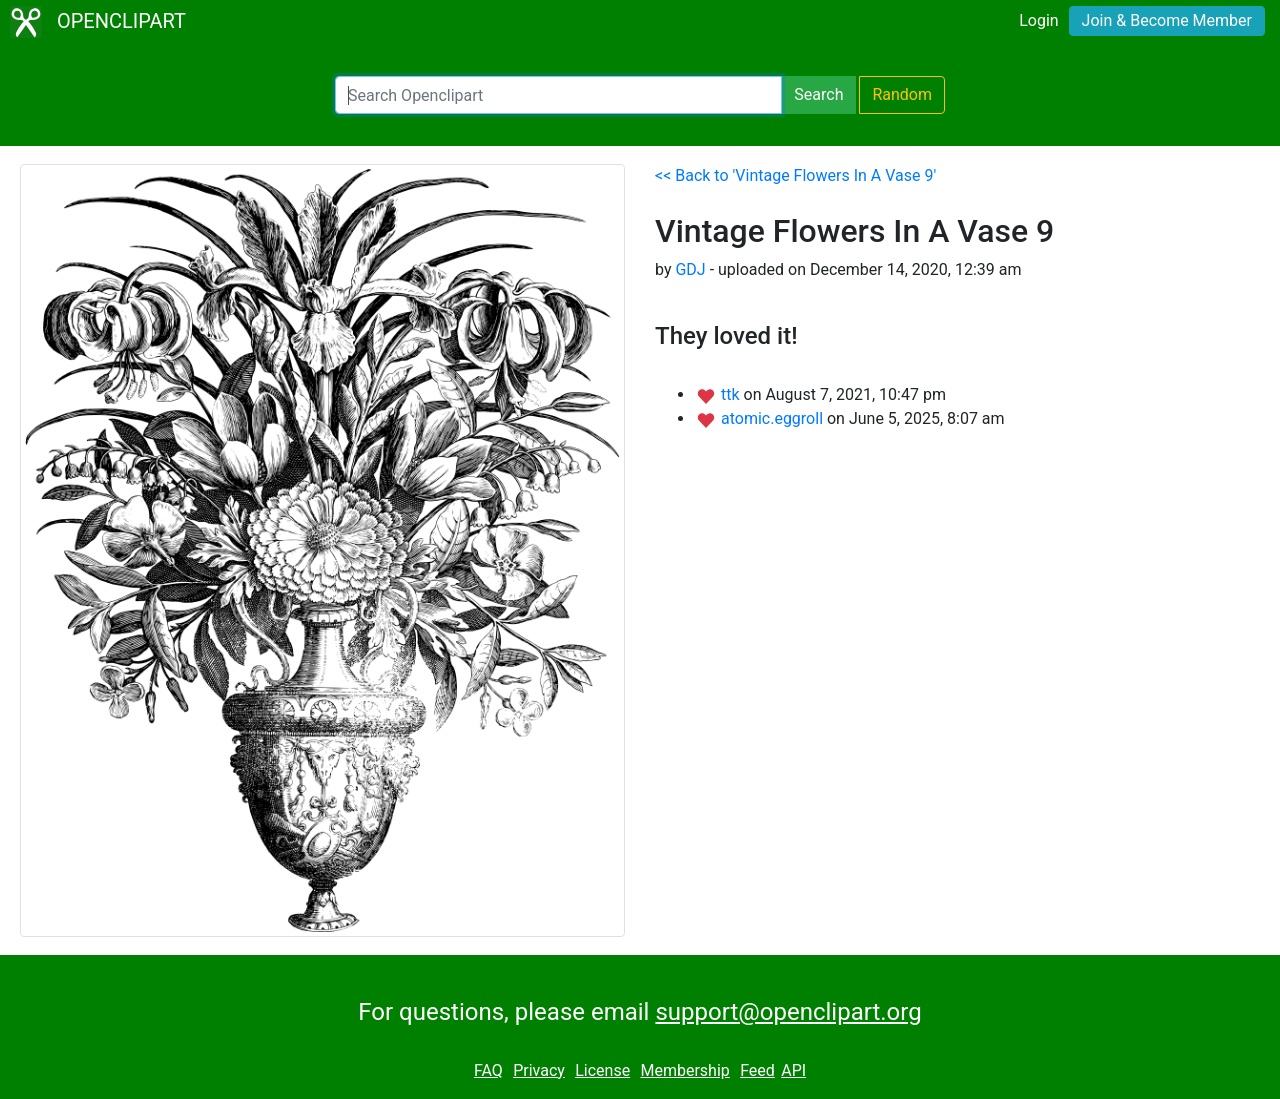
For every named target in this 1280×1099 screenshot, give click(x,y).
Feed (757, 1070)
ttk (732, 394)
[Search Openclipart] (558, 95)
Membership (684, 1070)
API (793, 1070)
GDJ (690, 269)
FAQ (488, 1070)
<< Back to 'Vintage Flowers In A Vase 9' (795, 175)
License (602, 1070)
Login (1038, 20)
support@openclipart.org (788, 1012)
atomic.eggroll (774, 418)
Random (902, 94)
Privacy (539, 1070)
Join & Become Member (1167, 20)
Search (818, 94)
